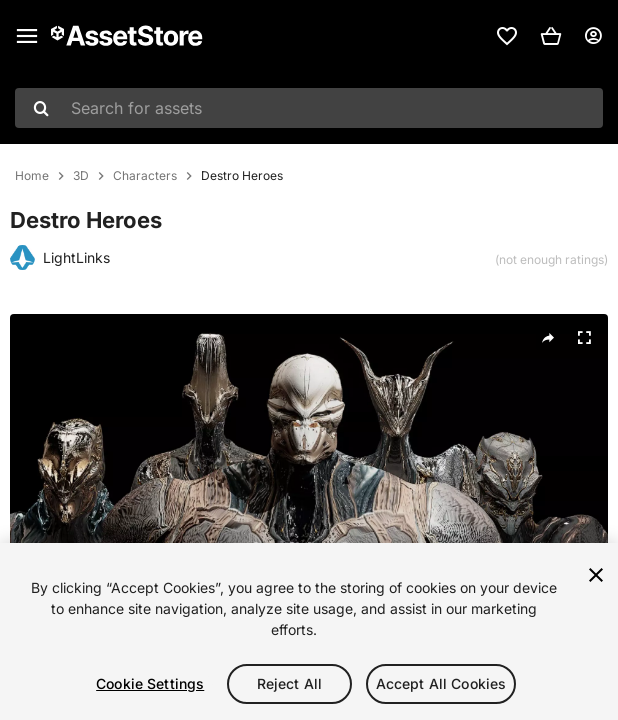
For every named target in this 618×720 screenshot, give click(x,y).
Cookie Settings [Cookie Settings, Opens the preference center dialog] (150, 683)
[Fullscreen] (584, 338)
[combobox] (309, 108)
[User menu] (593, 36)
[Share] (548, 338)
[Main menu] (27, 36)
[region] (309, 631)
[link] (507, 36)
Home (32, 176)
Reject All (289, 683)
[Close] (596, 575)
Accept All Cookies (441, 683)
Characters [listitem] (145, 176)
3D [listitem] (81, 176)
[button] (551, 36)
